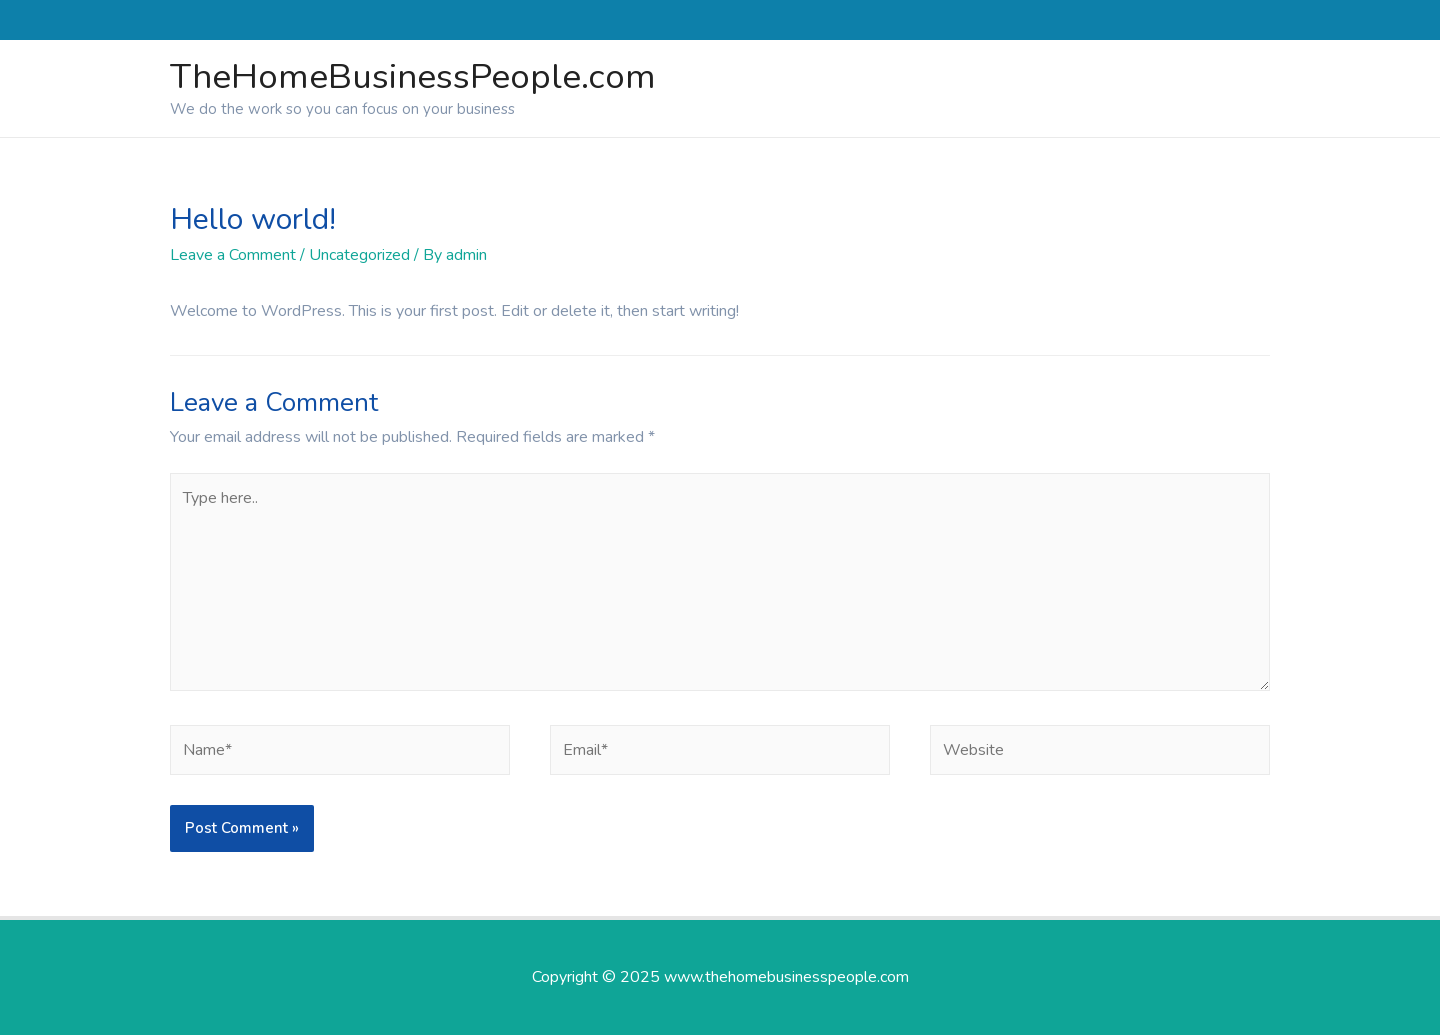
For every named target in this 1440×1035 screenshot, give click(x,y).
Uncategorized (359, 255)
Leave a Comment (233, 255)
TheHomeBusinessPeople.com (413, 76)
